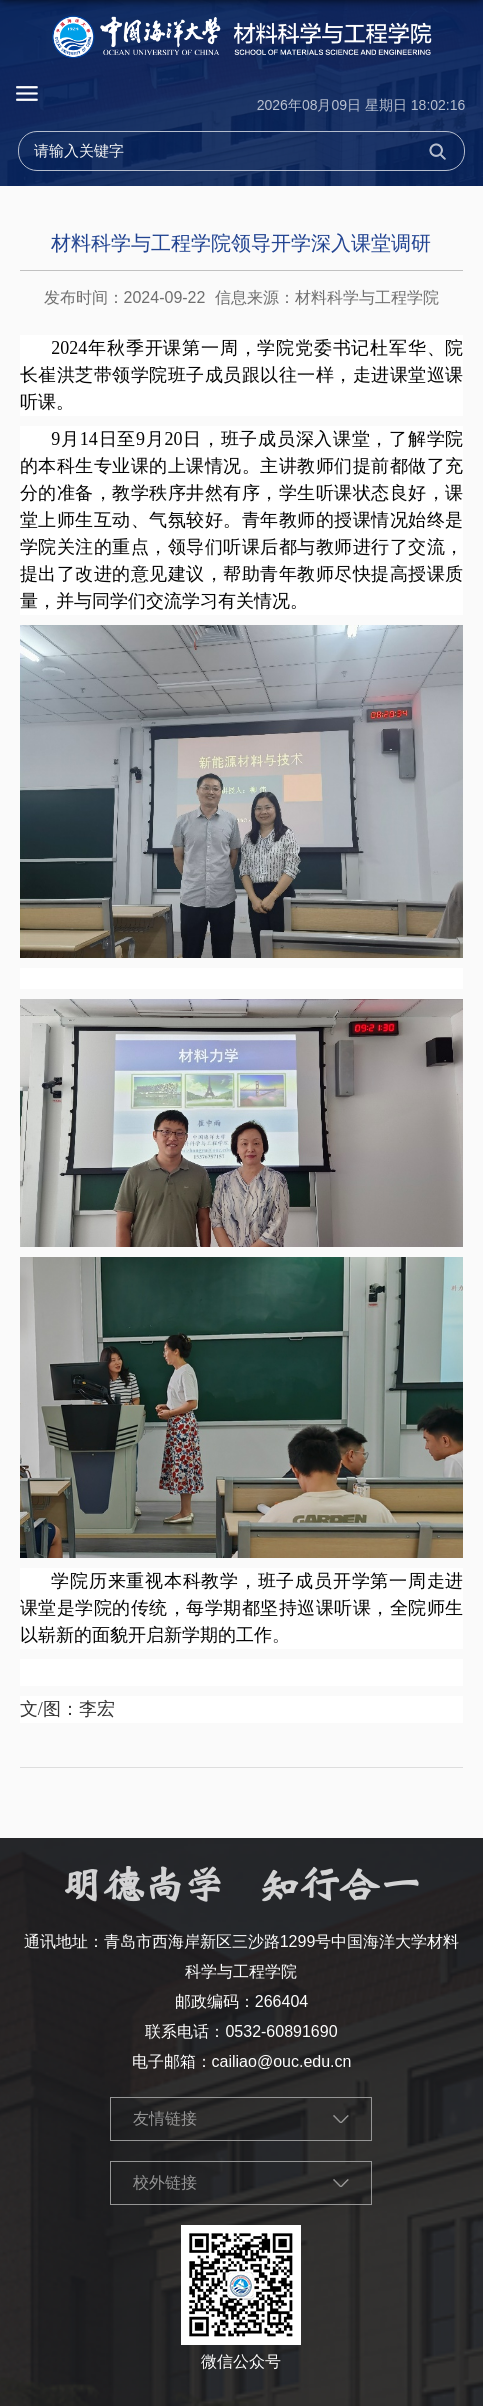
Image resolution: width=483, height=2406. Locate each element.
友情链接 (165, 2118)
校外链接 (165, 2182)
